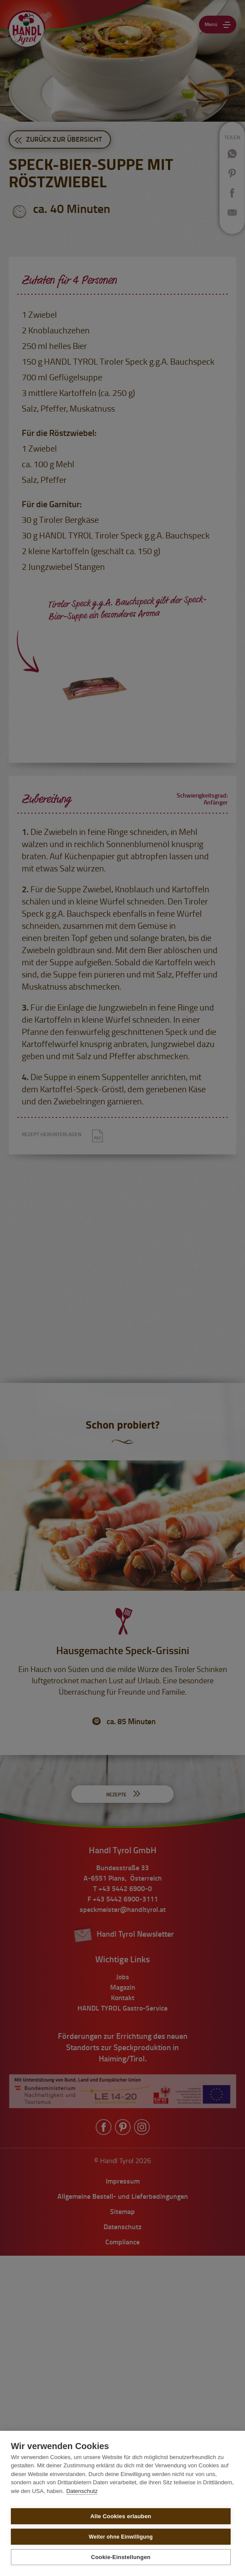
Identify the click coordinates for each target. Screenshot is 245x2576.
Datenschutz (81, 2491)
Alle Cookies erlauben (120, 2516)
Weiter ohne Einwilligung (121, 2537)
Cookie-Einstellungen (121, 2557)
